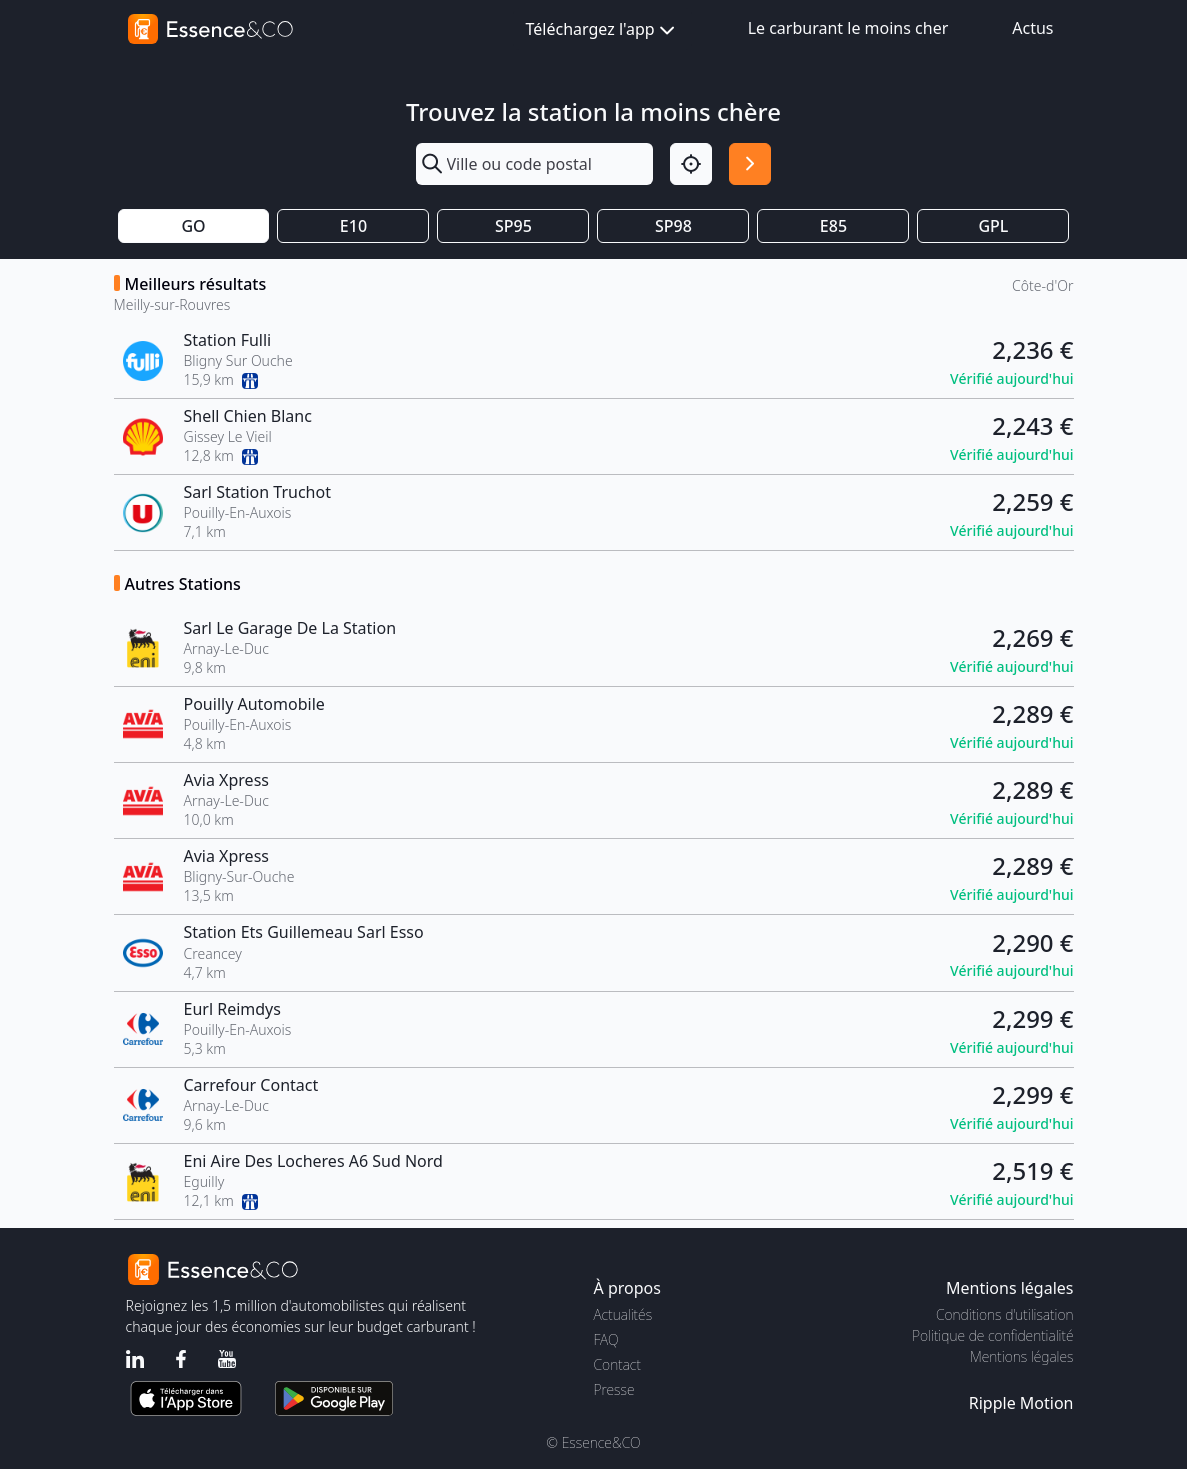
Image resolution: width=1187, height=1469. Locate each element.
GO (193, 226)
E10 (353, 226)
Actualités (623, 1314)
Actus (1032, 28)
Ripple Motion (1021, 1403)
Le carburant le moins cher (848, 28)
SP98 (673, 226)
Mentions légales (1021, 1356)
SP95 (513, 226)
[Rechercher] (750, 164)
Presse (614, 1389)
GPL (993, 226)
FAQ (606, 1339)
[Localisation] (691, 164)
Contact (617, 1364)
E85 (833, 226)
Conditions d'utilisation (1005, 1314)
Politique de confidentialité (992, 1335)
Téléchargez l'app (602, 30)
